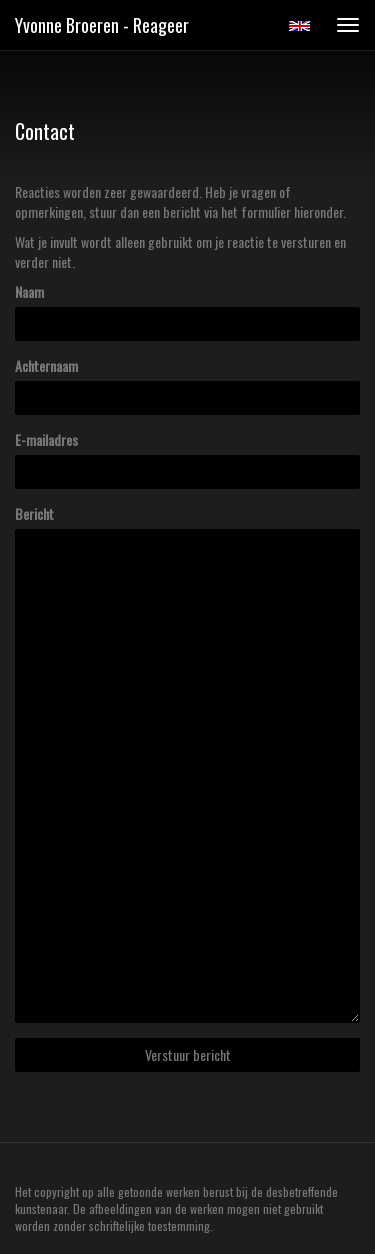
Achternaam (46, 366)
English (299, 26)
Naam (29, 292)
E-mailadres (46, 440)
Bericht (34, 514)
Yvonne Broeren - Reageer (102, 25)
